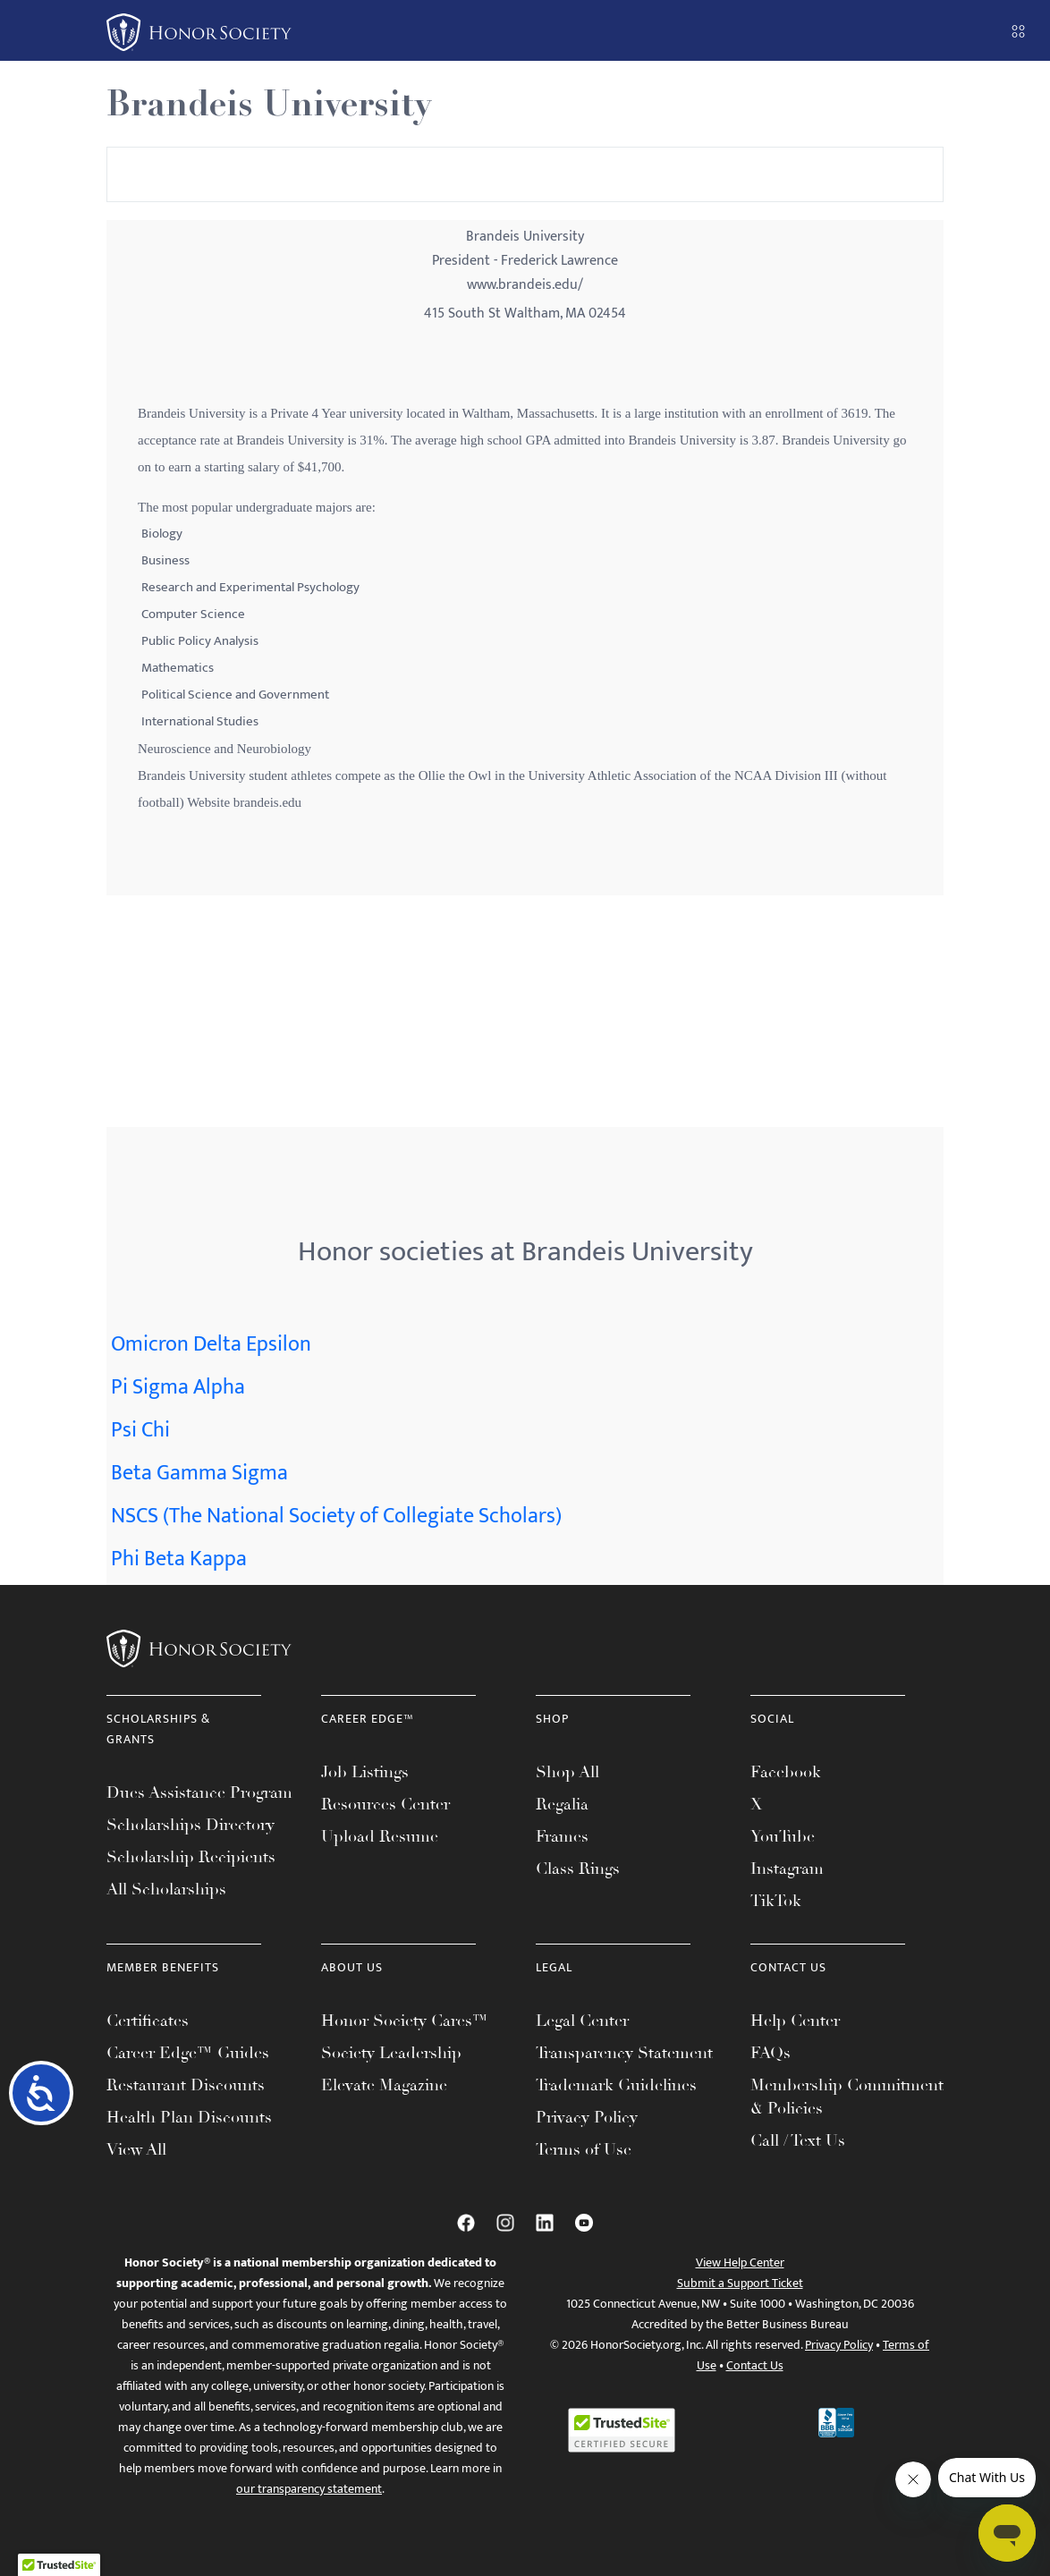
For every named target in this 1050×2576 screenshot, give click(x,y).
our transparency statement (309, 2489)
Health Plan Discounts (189, 2117)
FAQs (770, 2053)
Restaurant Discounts (185, 2085)
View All (136, 2149)
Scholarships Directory (190, 1825)
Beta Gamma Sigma (199, 1473)
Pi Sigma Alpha (178, 1387)
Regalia (562, 1804)
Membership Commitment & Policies (847, 2096)
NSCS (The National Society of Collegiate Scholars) (336, 1516)
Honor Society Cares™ (404, 2020)
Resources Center (385, 1804)
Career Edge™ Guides (187, 2053)
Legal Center (582, 2020)
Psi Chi (140, 1430)
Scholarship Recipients (190, 1857)
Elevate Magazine (384, 2085)
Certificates (147, 2020)
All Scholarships (166, 1889)
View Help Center (740, 2262)
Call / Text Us (797, 2140)
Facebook (785, 1772)
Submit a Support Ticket (740, 2283)
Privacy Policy (587, 2117)
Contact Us (754, 2365)
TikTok (775, 1901)
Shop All (567, 1772)
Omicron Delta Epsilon (211, 1344)
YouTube (782, 1836)
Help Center (795, 2020)
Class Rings (578, 1868)
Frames (562, 1836)
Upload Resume (379, 1836)
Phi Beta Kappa (179, 1559)
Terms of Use (583, 2149)
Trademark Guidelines (616, 2085)
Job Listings (365, 1772)
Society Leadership (391, 2053)
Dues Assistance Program (199, 1792)
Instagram (787, 1868)
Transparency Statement (624, 2053)
